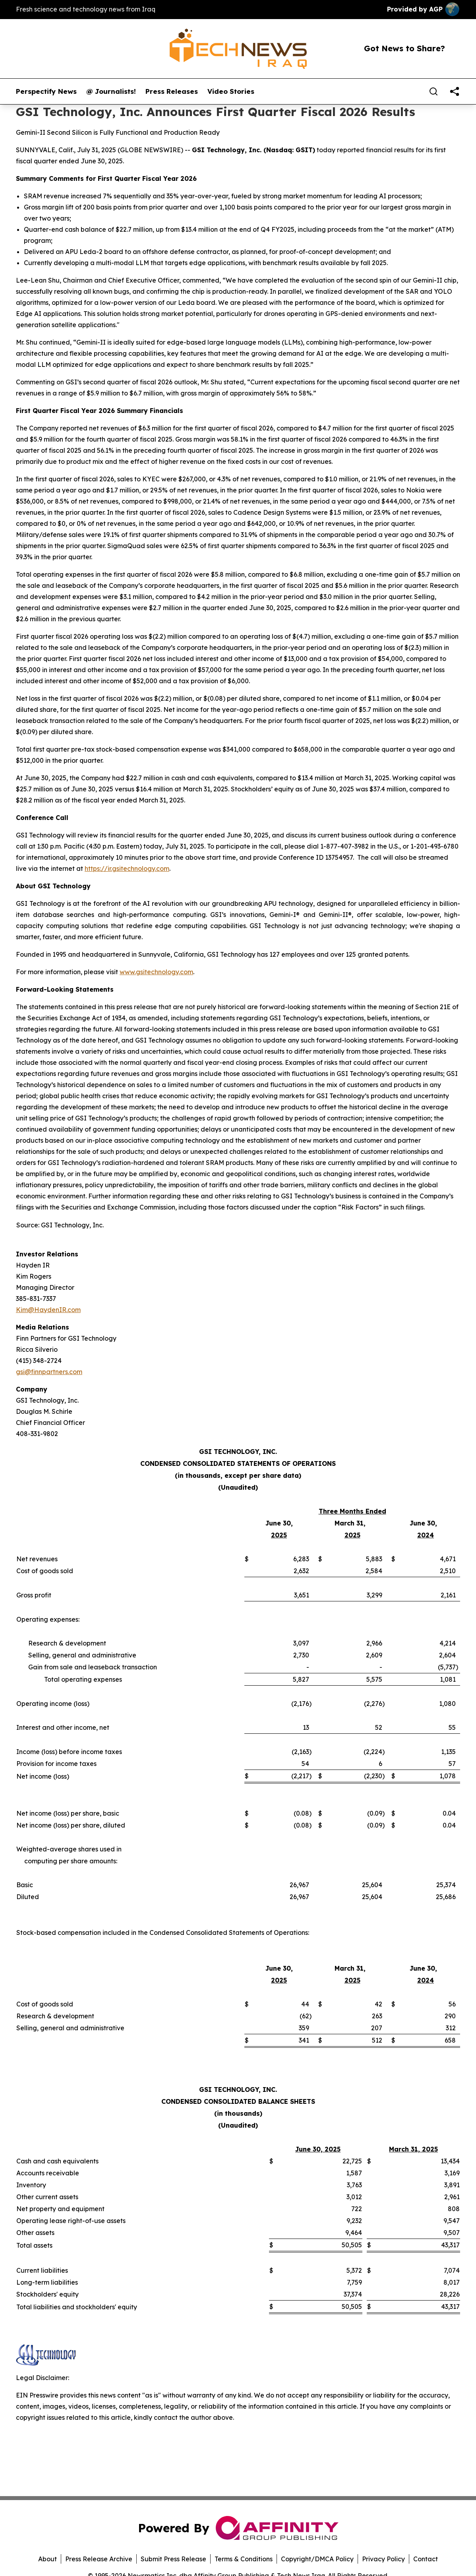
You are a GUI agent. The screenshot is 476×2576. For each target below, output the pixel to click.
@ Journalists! (111, 91)
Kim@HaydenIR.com (48, 1310)
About (47, 2559)
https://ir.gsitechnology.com (127, 868)
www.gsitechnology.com (156, 972)
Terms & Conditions (244, 2559)
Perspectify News (46, 91)
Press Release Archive (98, 2559)
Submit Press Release (173, 2559)
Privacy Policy (383, 2559)
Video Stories (230, 91)
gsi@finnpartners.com (49, 1372)
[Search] (433, 91)
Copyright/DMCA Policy (317, 2559)
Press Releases (171, 91)
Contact (425, 2559)
